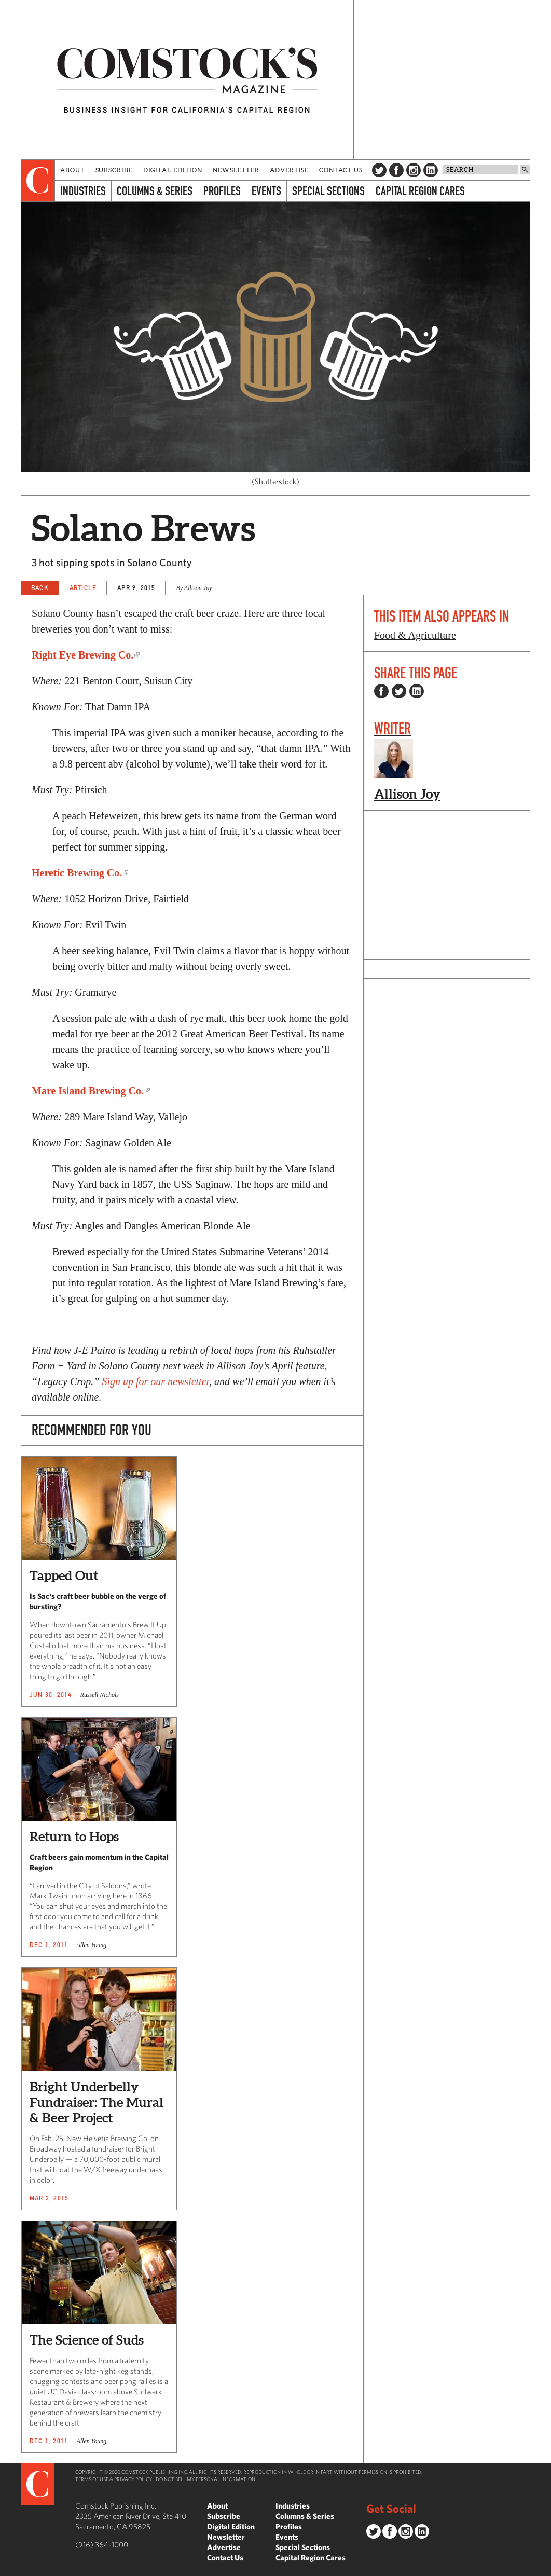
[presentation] (38, 180)
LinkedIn (430, 170)
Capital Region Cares (420, 190)
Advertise (289, 170)
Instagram (413, 170)
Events (266, 190)
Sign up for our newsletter (155, 1381)
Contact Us (341, 170)
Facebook (396, 170)
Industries (83, 190)
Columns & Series (154, 190)
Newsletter (236, 170)
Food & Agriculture (415, 635)
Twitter (379, 170)
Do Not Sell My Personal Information (205, 2479)
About (72, 170)
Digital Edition (173, 170)
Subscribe (114, 170)
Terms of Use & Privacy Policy (113, 2479)
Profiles (222, 190)
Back (40, 588)
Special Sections (328, 190)
